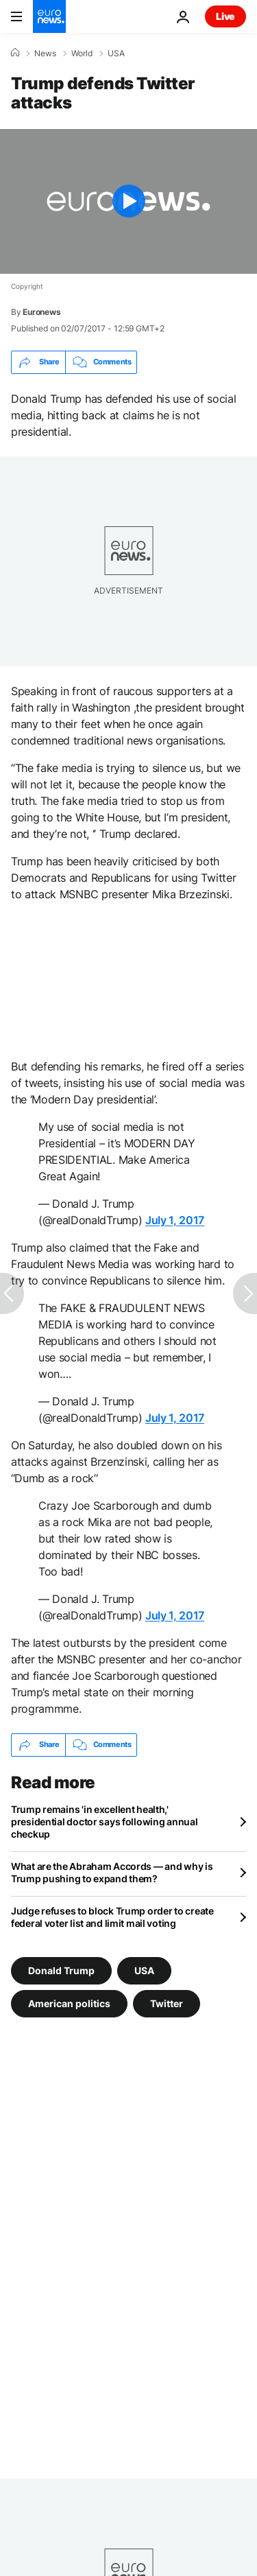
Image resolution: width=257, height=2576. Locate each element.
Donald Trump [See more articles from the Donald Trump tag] (61, 1970)
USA (116, 53)
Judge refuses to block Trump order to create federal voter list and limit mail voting (112, 1917)
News (45, 53)
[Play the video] (128, 201)
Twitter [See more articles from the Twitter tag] (166, 2003)
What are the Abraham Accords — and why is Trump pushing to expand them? (112, 1872)
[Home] (15, 53)
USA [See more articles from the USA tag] (144, 1970)
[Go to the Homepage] (49, 16)
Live (225, 16)
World (82, 53)
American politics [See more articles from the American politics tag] (69, 2003)
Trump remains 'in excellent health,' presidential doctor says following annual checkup (104, 1821)
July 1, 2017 (174, 1220)
